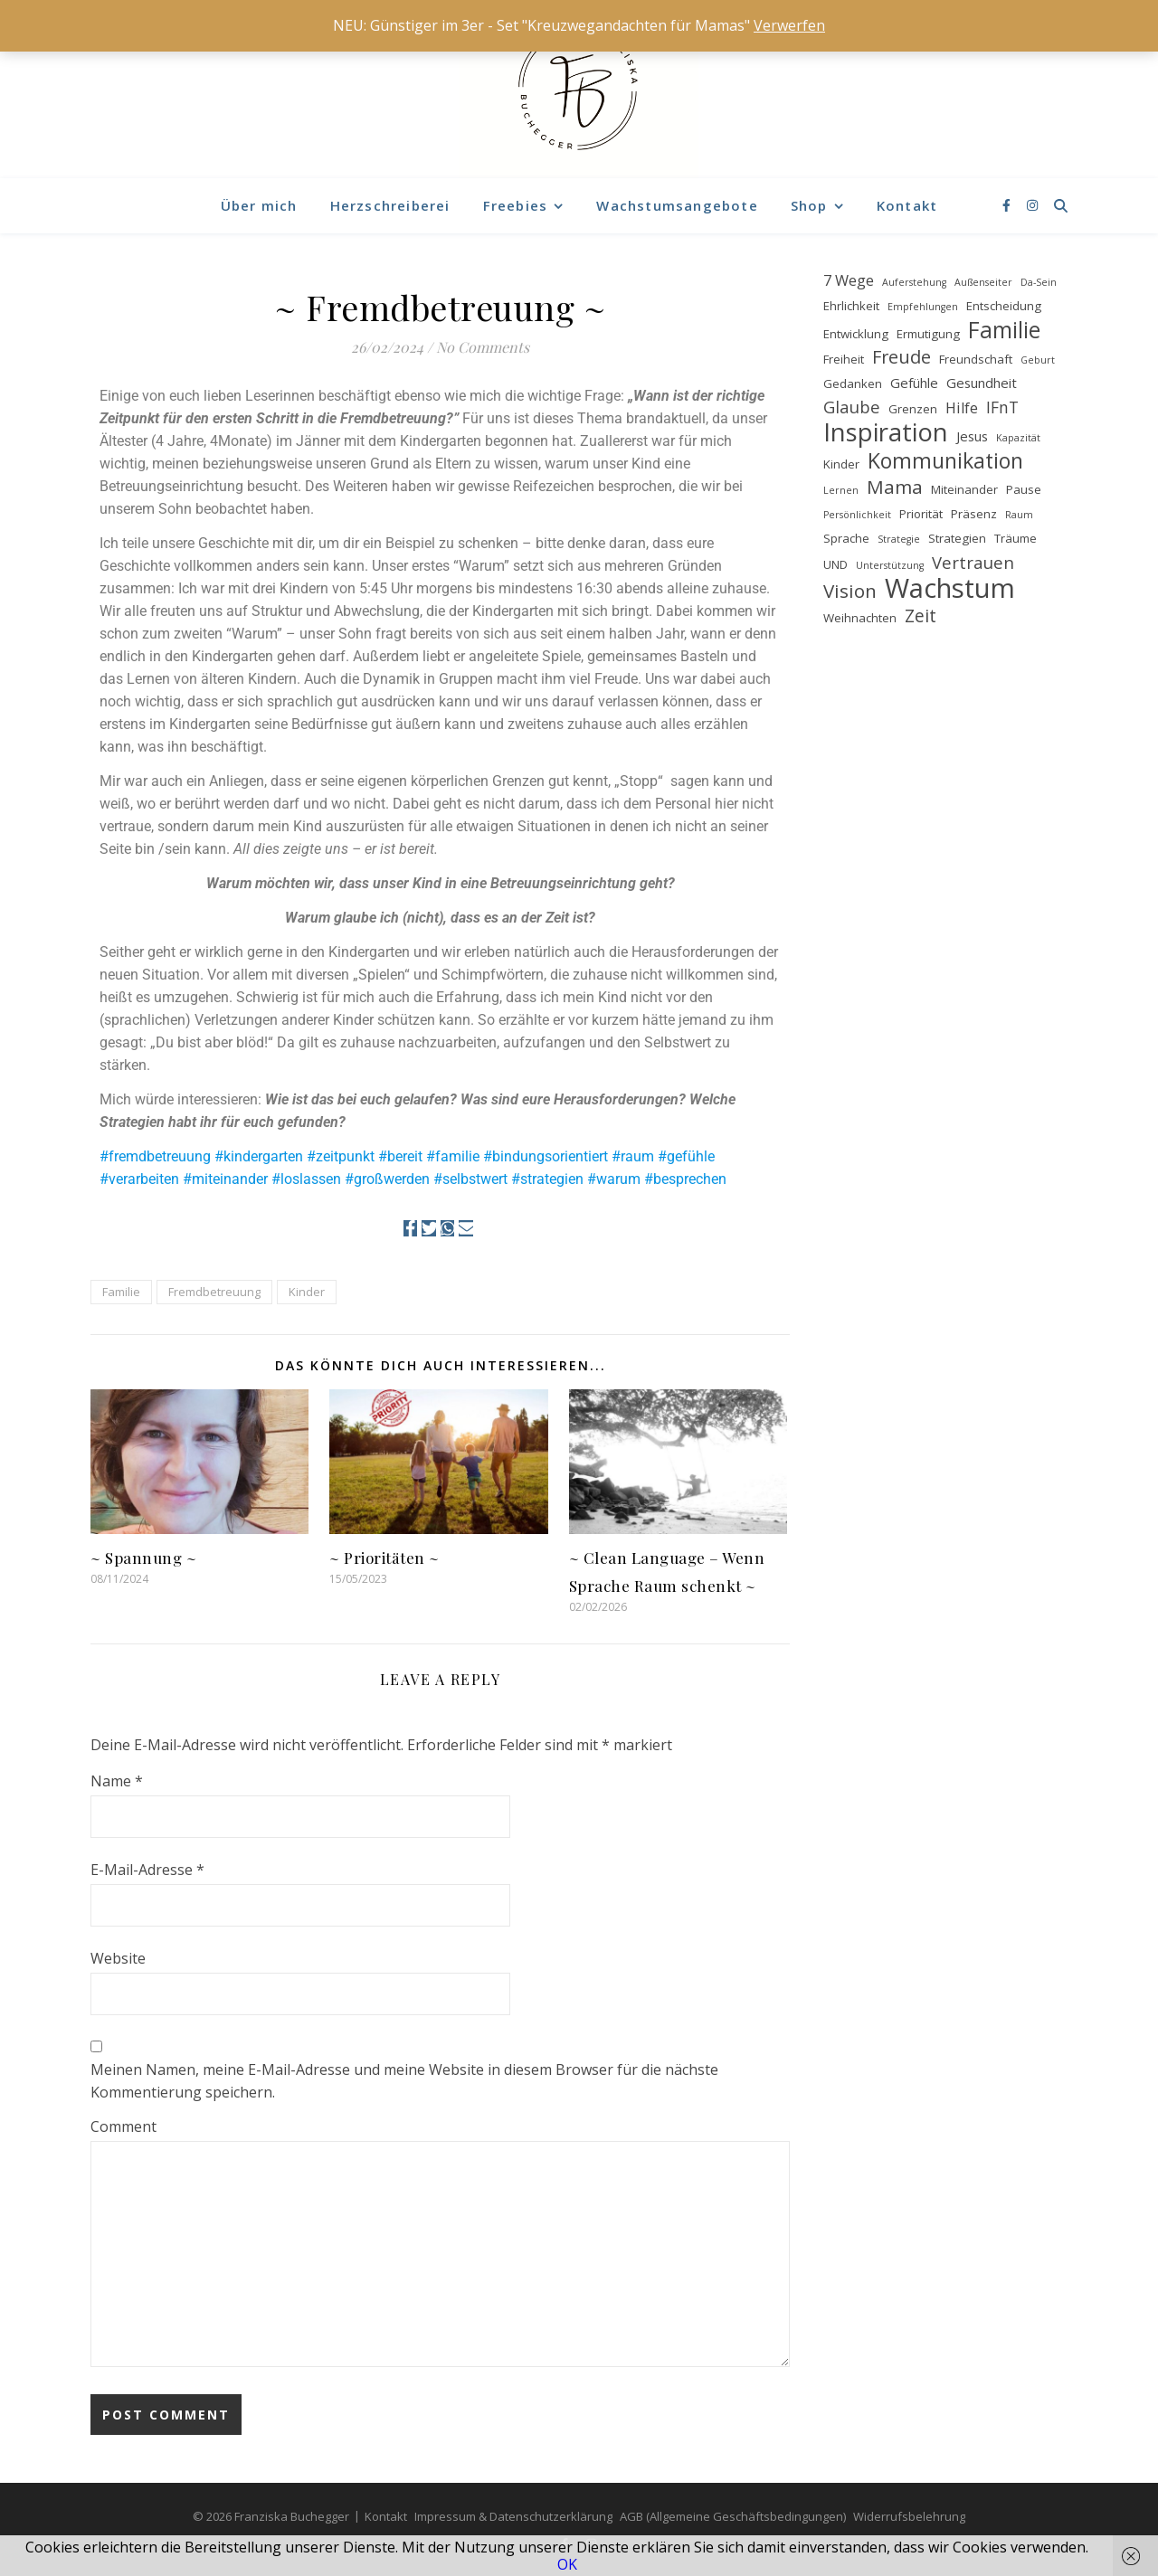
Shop (809, 205)
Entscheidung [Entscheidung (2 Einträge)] (1003, 306)
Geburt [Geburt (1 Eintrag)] (1037, 360)
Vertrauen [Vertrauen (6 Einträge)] (973, 562)
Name (116, 1781)
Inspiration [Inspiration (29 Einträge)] (885, 432)
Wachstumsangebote (676, 205)
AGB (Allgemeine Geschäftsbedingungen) (733, 2516)
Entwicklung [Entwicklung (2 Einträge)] (855, 334)
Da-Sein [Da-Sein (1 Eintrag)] (1038, 282)
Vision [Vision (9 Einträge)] (850, 591)
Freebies (515, 205)
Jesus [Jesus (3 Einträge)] (972, 436)
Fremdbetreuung (214, 1291)
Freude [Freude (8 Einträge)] (901, 357)
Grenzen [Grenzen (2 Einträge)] (912, 409)
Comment (123, 2126)
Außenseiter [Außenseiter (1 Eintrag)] (983, 282)
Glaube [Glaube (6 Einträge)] (851, 406)
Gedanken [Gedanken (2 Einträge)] (852, 383)
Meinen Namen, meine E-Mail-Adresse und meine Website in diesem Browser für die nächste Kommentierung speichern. (404, 2081)
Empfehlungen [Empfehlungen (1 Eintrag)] (922, 306)
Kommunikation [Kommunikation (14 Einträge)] (945, 461)
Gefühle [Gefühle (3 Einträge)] (914, 383)
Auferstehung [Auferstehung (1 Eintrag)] (914, 282)
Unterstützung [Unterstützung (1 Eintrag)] (890, 565)
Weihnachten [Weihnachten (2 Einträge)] (860, 618)
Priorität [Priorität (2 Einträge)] (921, 514)
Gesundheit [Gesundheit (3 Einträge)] (981, 383)
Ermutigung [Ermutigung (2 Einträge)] (928, 334)
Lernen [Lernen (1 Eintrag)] (841, 490)
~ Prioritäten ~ (384, 1557)
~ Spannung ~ (143, 1557)
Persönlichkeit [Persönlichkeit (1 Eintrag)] (857, 514)
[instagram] (1032, 204)
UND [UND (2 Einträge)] (835, 564)
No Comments (482, 346)
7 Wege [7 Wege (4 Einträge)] (848, 280)
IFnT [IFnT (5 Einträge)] (1002, 407)
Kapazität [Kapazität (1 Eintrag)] (1018, 437)
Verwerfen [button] (789, 25)
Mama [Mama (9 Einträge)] (895, 487)
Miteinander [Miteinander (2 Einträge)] (964, 489)
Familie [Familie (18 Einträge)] (1004, 329)
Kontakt (907, 205)
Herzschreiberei (390, 205)
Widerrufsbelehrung (909, 2516)
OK (567, 2564)
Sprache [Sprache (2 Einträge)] (846, 538)
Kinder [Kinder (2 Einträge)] (841, 464)
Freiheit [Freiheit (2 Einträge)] (843, 359)
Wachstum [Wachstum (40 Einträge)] (950, 588)
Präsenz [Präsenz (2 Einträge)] (974, 514)
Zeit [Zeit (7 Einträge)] (920, 615)
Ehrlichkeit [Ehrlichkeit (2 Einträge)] (851, 306)
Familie (121, 1291)
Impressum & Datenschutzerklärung (513, 2516)
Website (118, 1958)
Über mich (259, 205)
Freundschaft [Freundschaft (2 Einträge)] (975, 359)
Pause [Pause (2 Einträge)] (1023, 489)
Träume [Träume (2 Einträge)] (1015, 538)
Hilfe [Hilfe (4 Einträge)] (961, 408)
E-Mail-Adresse (147, 1870)
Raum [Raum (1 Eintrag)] (1019, 514)
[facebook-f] (1008, 204)
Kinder (307, 1291)
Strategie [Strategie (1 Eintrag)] (899, 539)
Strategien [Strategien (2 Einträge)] (957, 538)
